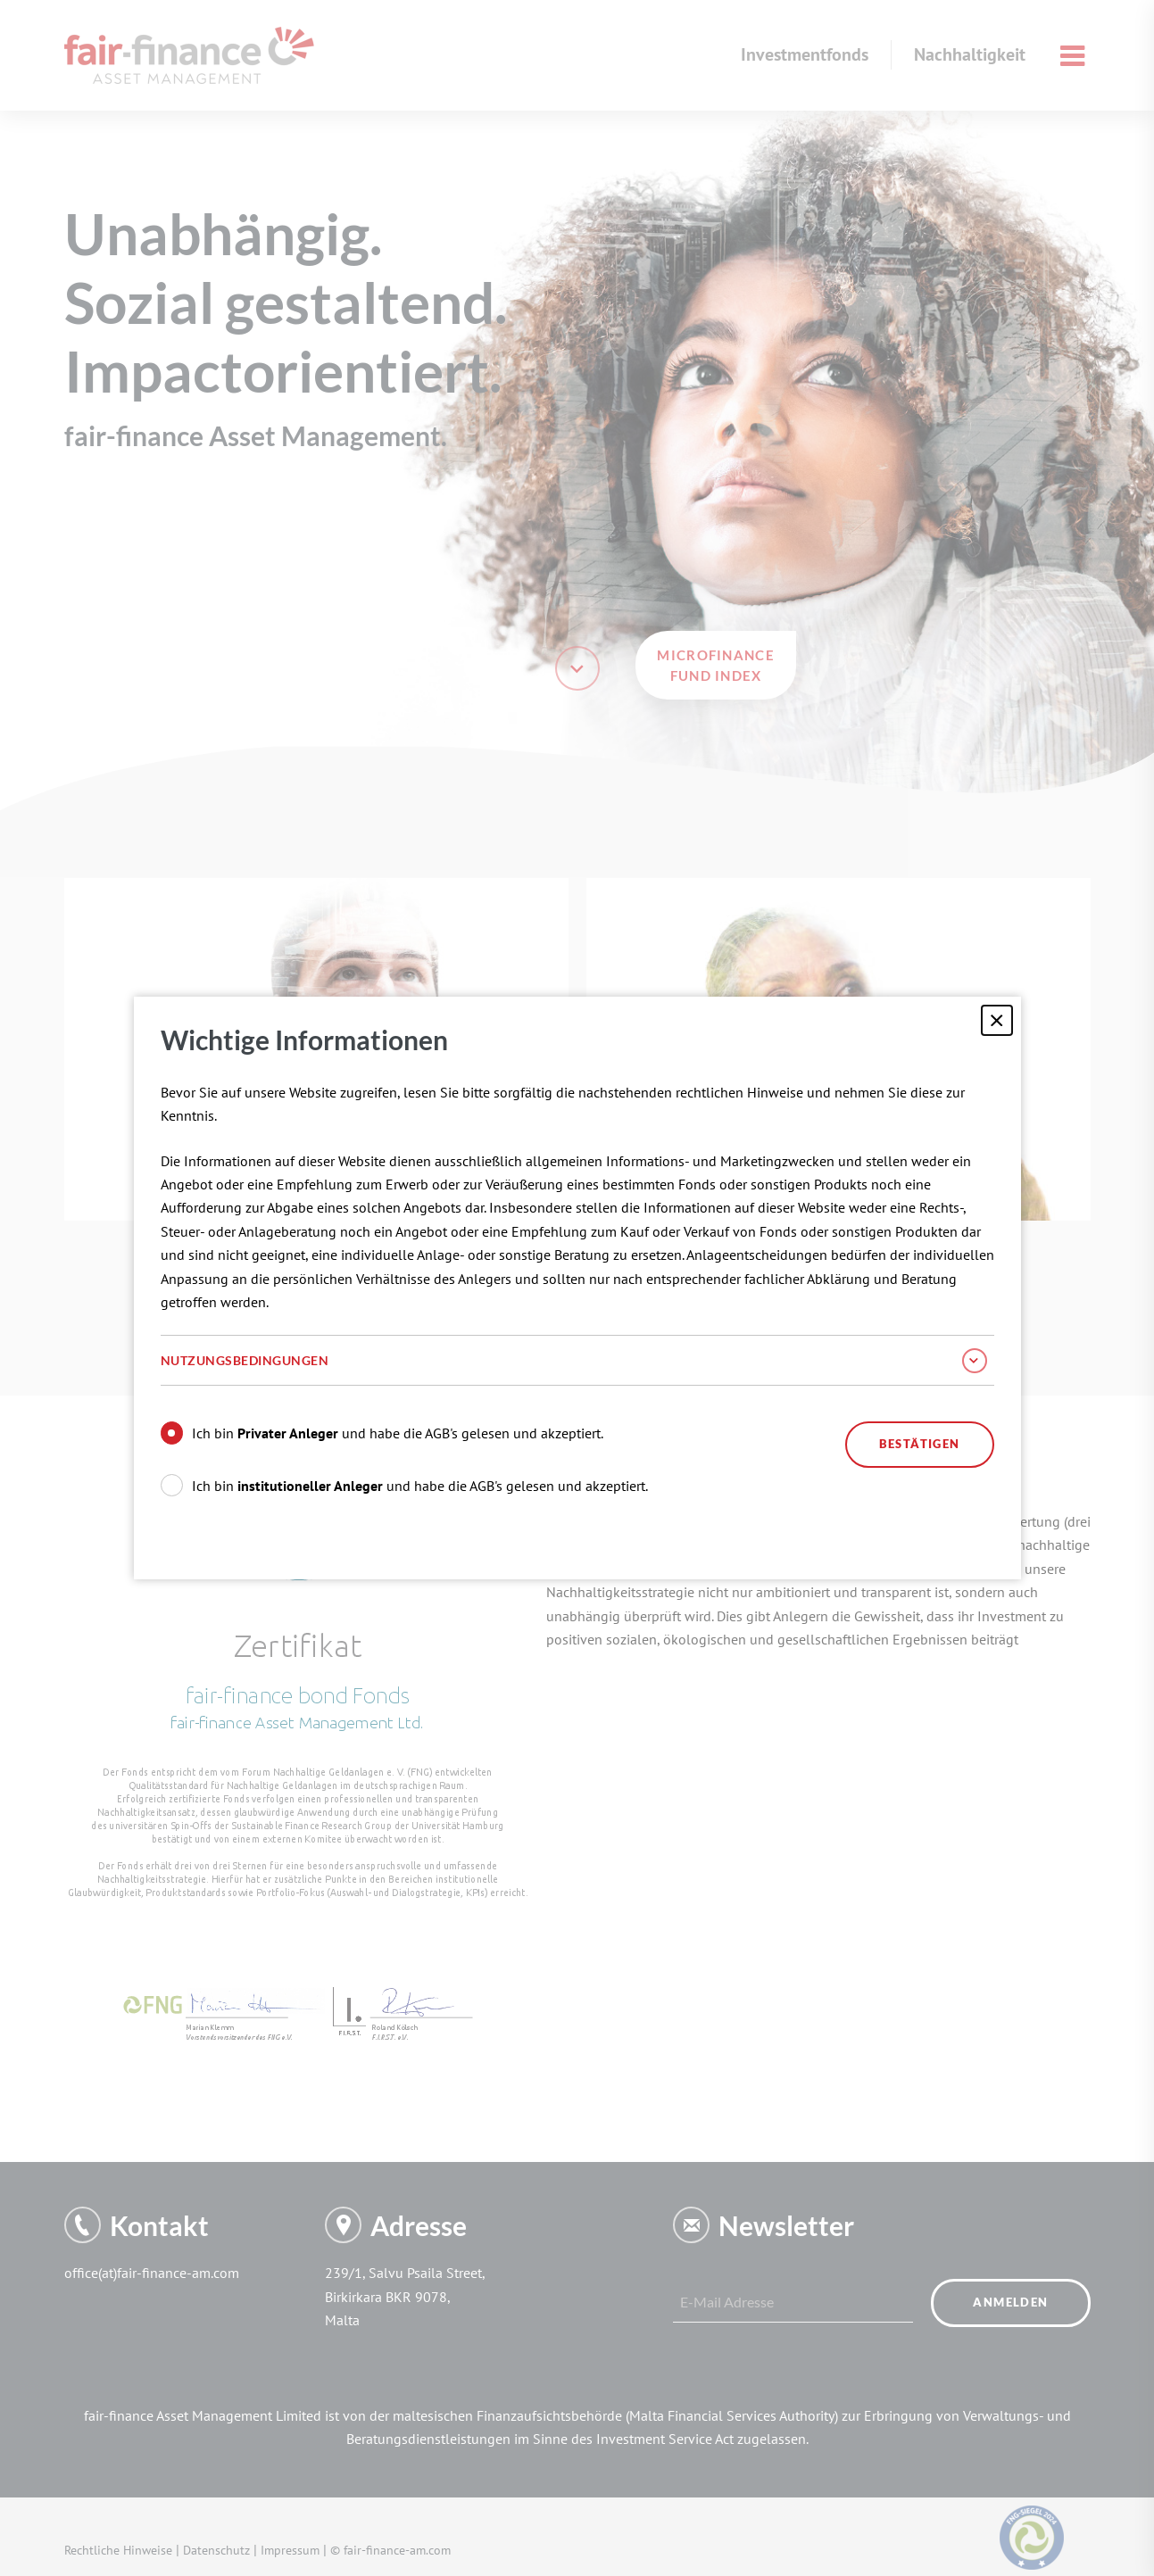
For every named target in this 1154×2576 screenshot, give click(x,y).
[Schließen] (996, 1020)
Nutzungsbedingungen (574, 1360)
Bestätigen (919, 1444)
